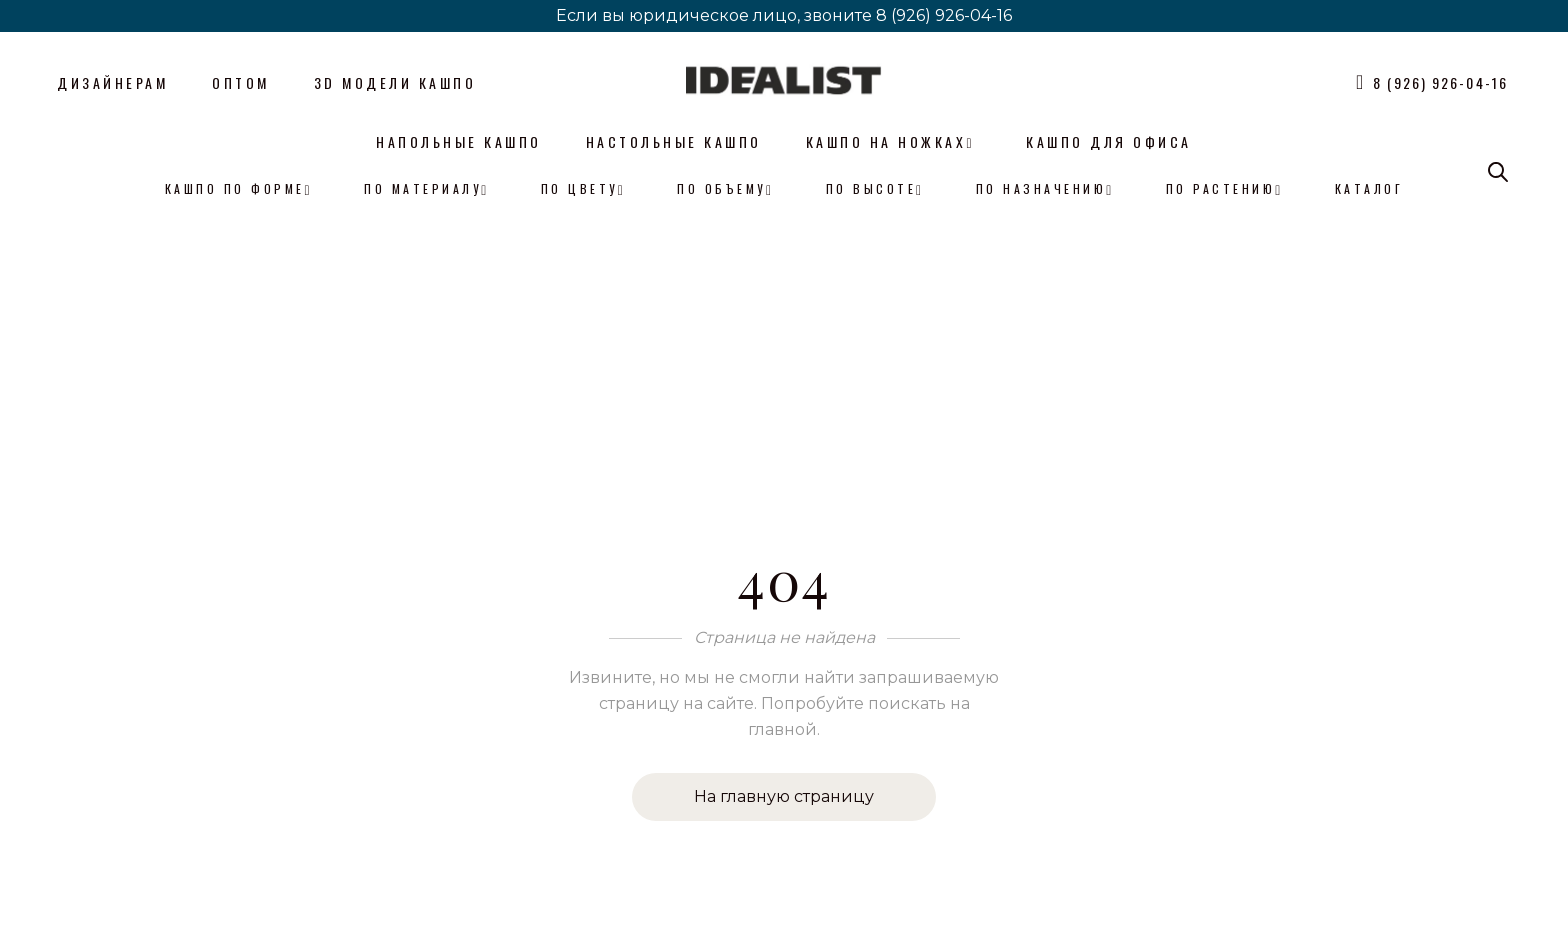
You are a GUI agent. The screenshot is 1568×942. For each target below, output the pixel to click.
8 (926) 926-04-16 (944, 15)
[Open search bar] (1498, 172)
